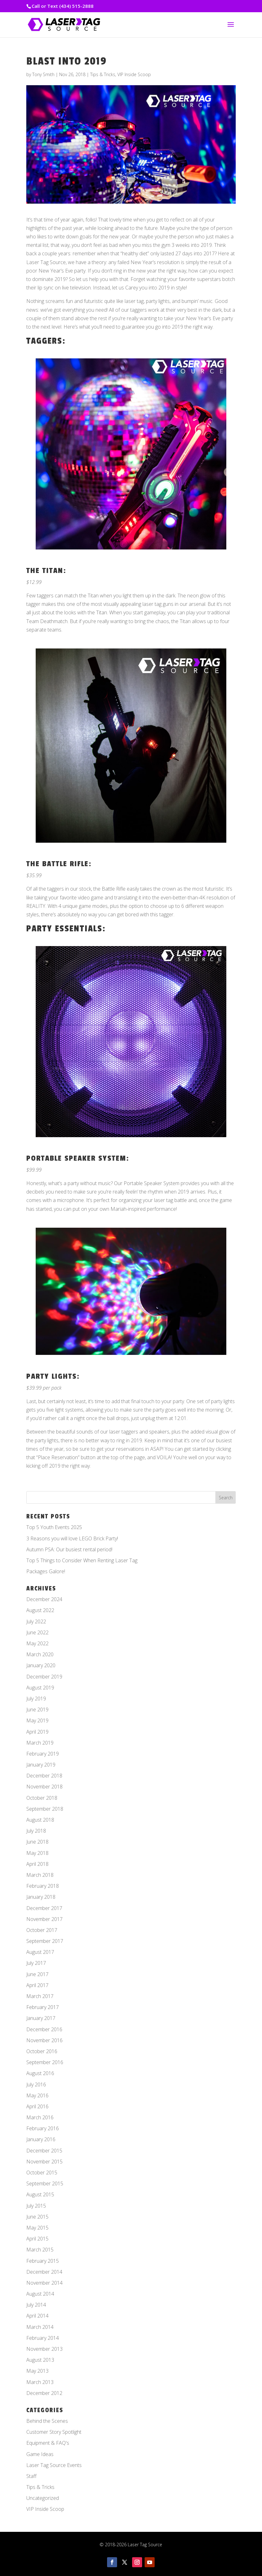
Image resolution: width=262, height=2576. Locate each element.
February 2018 (42, 1885)
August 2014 (40, 2293)
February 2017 (42, 2007)
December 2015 (44, 2150)
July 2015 (36, 2205)
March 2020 (40, 1654)
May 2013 (37, 2370)
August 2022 (40, 1610)
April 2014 (37, 2315)
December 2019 (44, 1676)
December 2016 (44, 2029)
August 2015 (40, 2194)
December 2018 (44, 1775)
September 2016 (44, 2062)
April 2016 (37, 2106)
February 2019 (42, 1753)
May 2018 (37, 1853)
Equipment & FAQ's (47, 2442)
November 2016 (44, 2040)
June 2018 (37, 1841)
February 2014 (42, 2337)
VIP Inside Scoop (134, 74)
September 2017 (44, 1941)
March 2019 (40, 1742)
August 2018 (40, 1819)
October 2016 (41, 2051)
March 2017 (40, 1996)
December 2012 (44, 2393)
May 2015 (37, 2227)
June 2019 (37, 1709)
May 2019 (37, 1720)
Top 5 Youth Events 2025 (54, 1527)
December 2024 (44, 1599)
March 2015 (40, 2249)
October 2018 (41, 1797)
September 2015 (44, 2183)
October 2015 (41, 2172)
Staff (31, 2476)
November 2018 (44, 1786)
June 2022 (37, 1632)
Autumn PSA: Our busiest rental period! (69, 1549)
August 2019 (40, 1687)
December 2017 (44, 1908)
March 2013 (40, 2382)
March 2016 (40, 2117)
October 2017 (41, 1930)
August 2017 (40, 1952)
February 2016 (42, 2128)
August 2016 (40, 2073)
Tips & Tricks (102, 74)
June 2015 (37, 2216)
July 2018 (36, 1830)
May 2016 (37, 2095)
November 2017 (44, 1919)
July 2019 (36, 1698)
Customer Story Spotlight (53, 2431)
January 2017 (40, 2018)
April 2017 (37, 1985)
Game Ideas (40, 2454)
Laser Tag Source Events (54, 2465)
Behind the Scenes (47, 2420)
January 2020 (40, 1665)
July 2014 (36, 2304)
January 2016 (40, 2139)
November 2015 (44, 2161)
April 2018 (37, 1863)
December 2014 (44, 2271)
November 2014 (44, 2282)
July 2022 (36, 1621)
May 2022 (37, 1643)
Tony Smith (43, 74)
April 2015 (37, 2238)
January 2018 (40, 1896)
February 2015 (42, 2260)
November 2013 (44, 2348)
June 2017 (37, 1974)
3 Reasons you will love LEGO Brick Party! (72, 1538)
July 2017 (36, 1962)
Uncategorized (42, 2498)
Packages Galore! (45, 1571)
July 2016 (36, 2084)
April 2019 (37, 1731)
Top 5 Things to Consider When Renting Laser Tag (81, 1560)
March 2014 (40, 2327)
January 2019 (40, 1764)
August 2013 (40, 2359)
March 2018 (40, 1874)
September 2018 (44, 1808)
